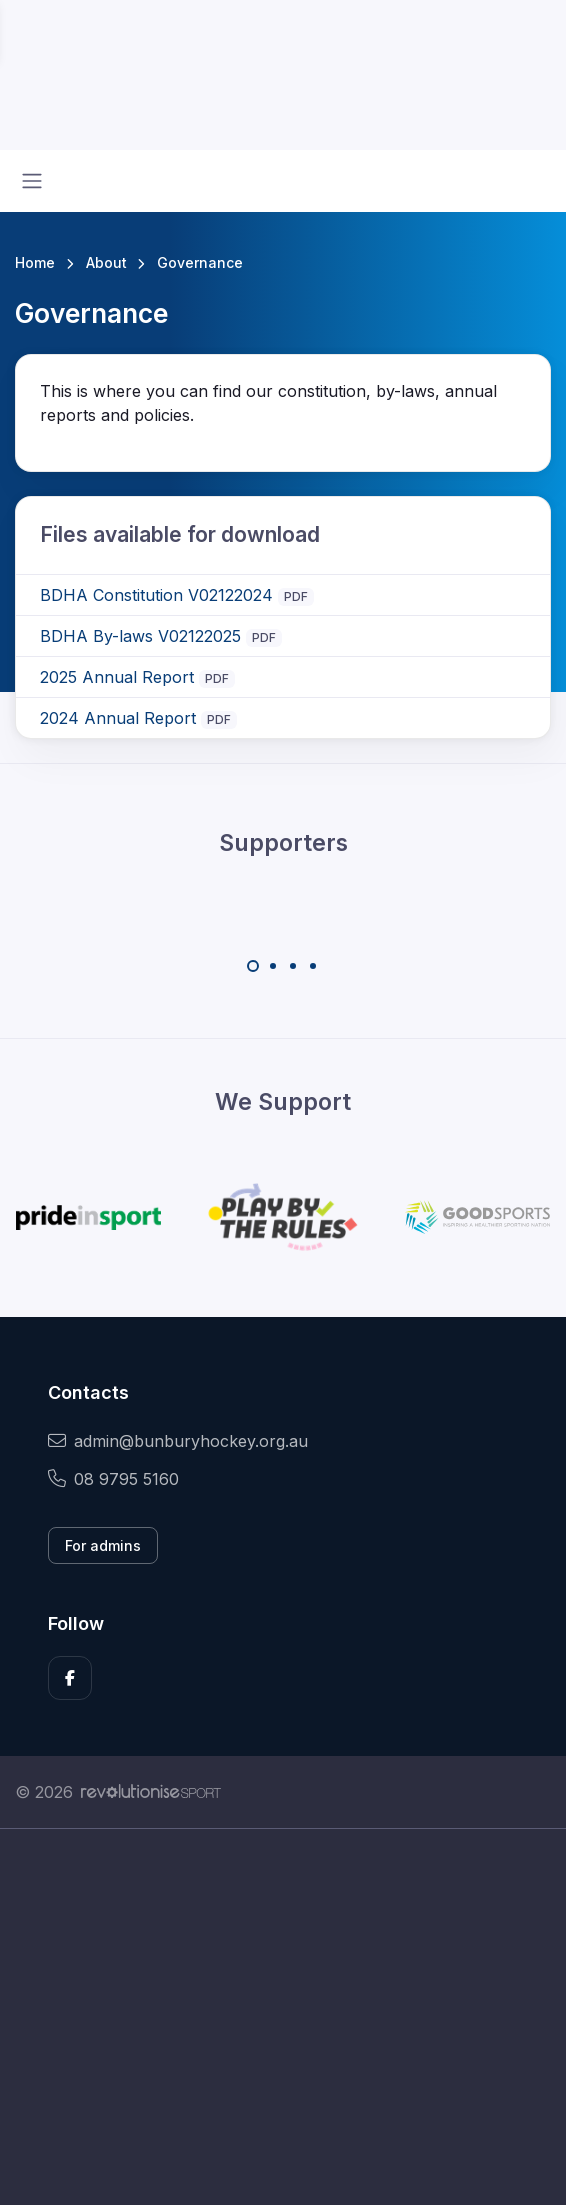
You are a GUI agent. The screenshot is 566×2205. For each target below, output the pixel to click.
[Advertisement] (283, 2017)
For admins (103, 1545)
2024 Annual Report (118, 718)
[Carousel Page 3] (293, 966)
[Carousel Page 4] (313, 966)
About (106, 262)
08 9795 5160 (113, 1479)
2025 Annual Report (117, 677)
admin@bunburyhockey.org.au (178, 1441)
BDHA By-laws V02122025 (140, 636)
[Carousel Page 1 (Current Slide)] (253, 966)
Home (35, 262)
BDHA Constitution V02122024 (156, 595)
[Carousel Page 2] (273, 966)
